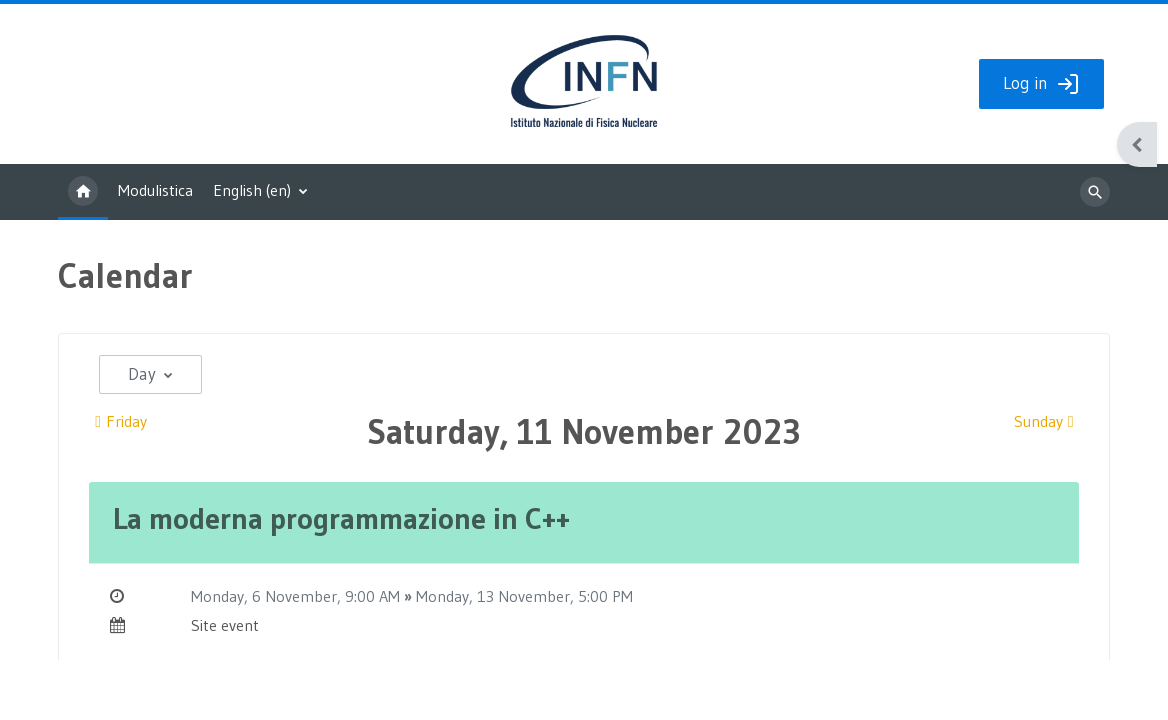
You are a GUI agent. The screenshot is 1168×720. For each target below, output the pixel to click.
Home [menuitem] (83, 196)
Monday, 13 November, (497, 600)
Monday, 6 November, (268, 600)
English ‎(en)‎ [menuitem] (252, 194)
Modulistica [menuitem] (155, 194)
